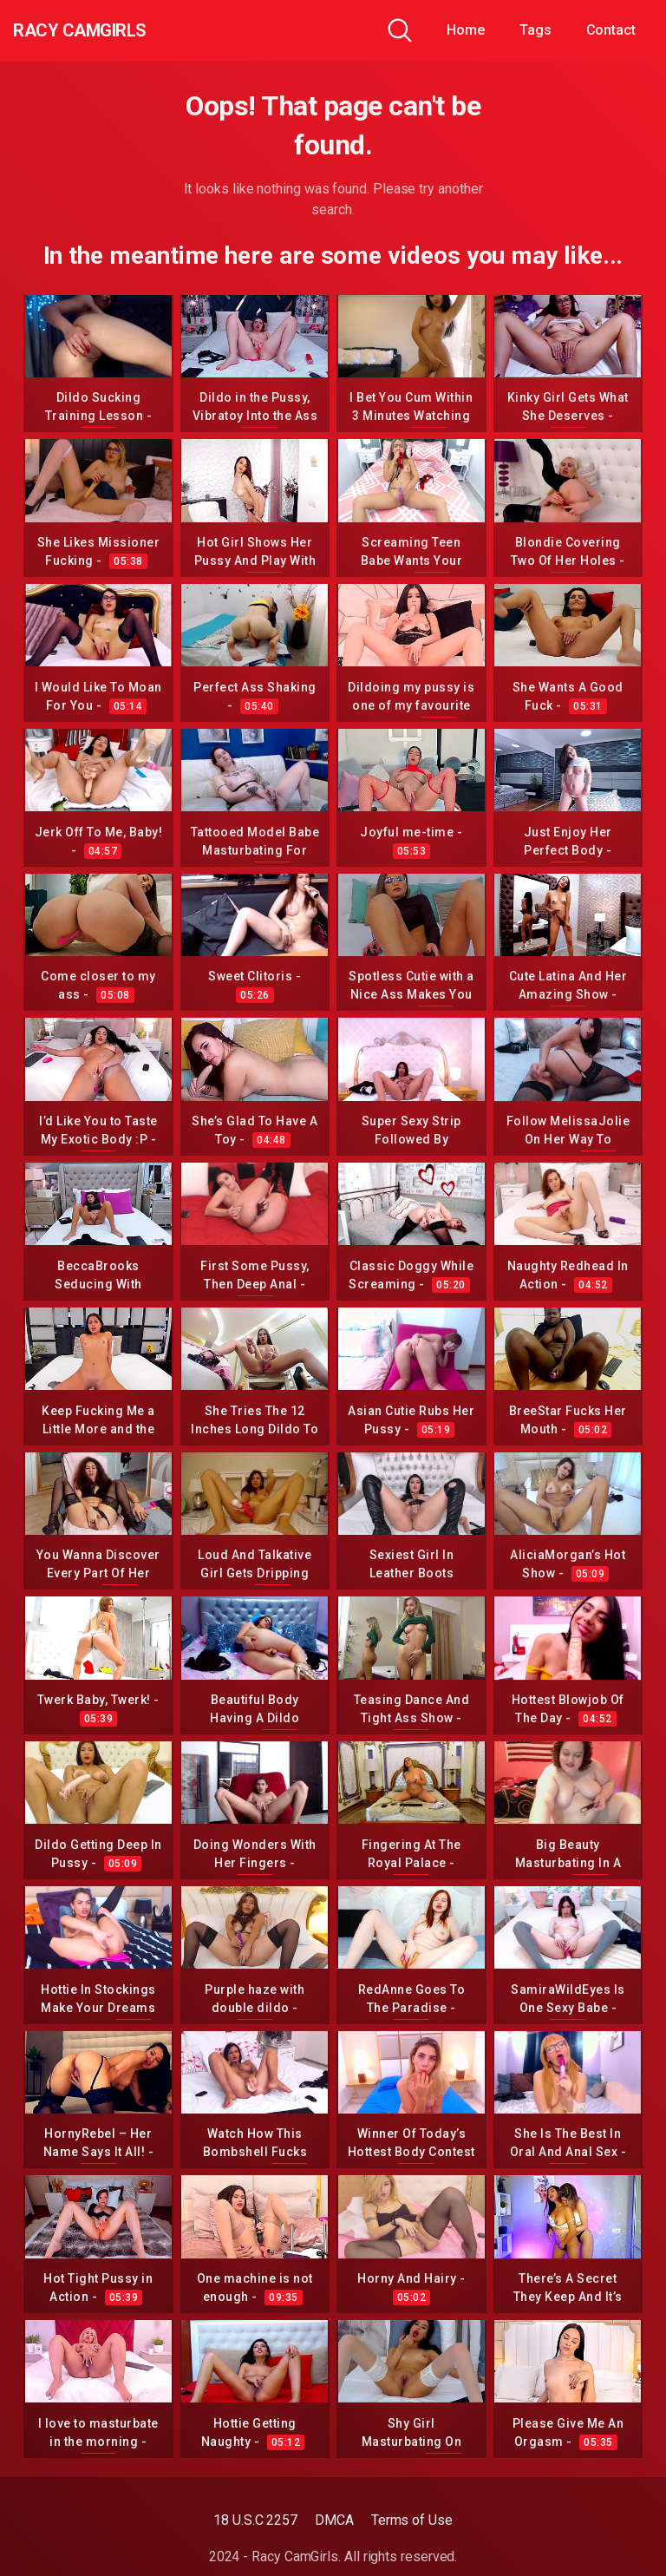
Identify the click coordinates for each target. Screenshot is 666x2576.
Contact (611, 30)
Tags (535, 30)
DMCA (334, 2520)
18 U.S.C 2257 (255, 2520)
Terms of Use (412, 2520)
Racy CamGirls (106, 30)
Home (466, 30)
